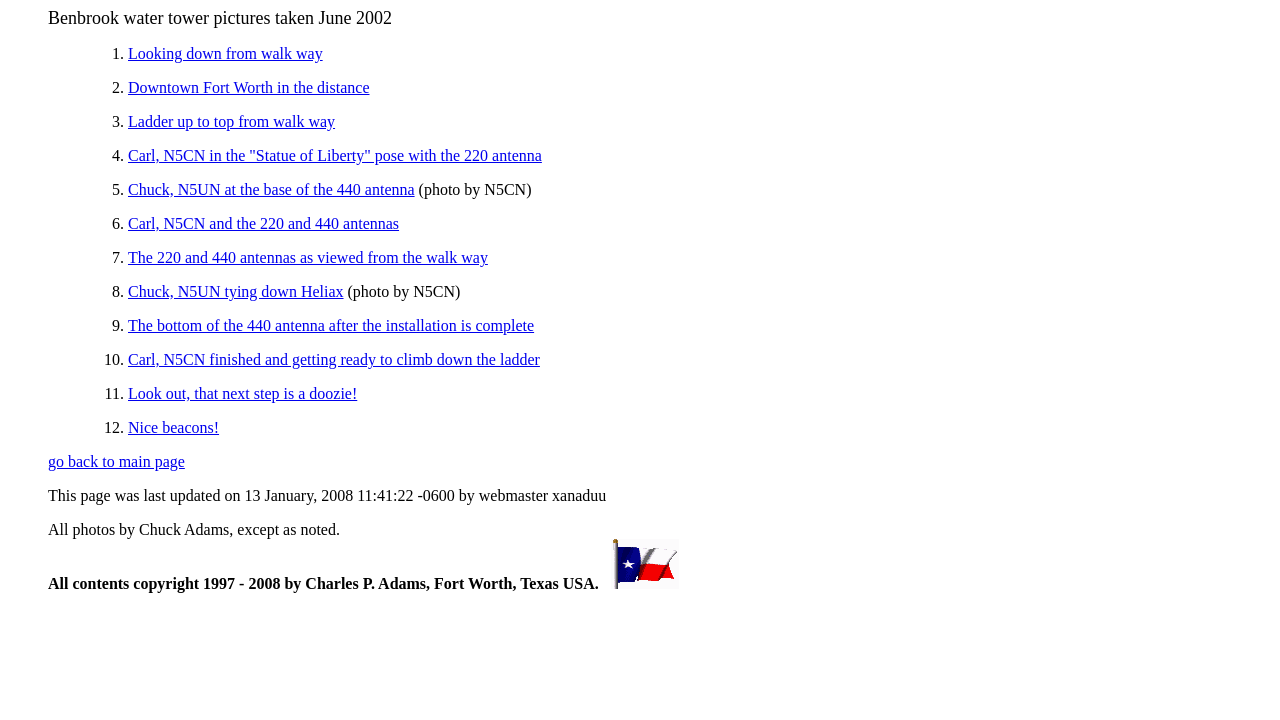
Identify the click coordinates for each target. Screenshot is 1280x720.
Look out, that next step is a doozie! (242, 393)
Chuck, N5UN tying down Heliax (236, 291)
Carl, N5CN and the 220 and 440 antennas (263, 223)
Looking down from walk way (225, 53)
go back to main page (116, 461)
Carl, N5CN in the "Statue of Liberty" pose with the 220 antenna (335, 155)
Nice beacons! (173, 427)
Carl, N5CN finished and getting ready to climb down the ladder (334, 359)
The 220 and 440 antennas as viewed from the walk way (308, 257)
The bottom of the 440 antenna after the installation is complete (331, 325)
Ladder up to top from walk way (231, 121)
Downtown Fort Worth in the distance (249, 87)
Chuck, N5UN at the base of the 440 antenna (271, 189)
